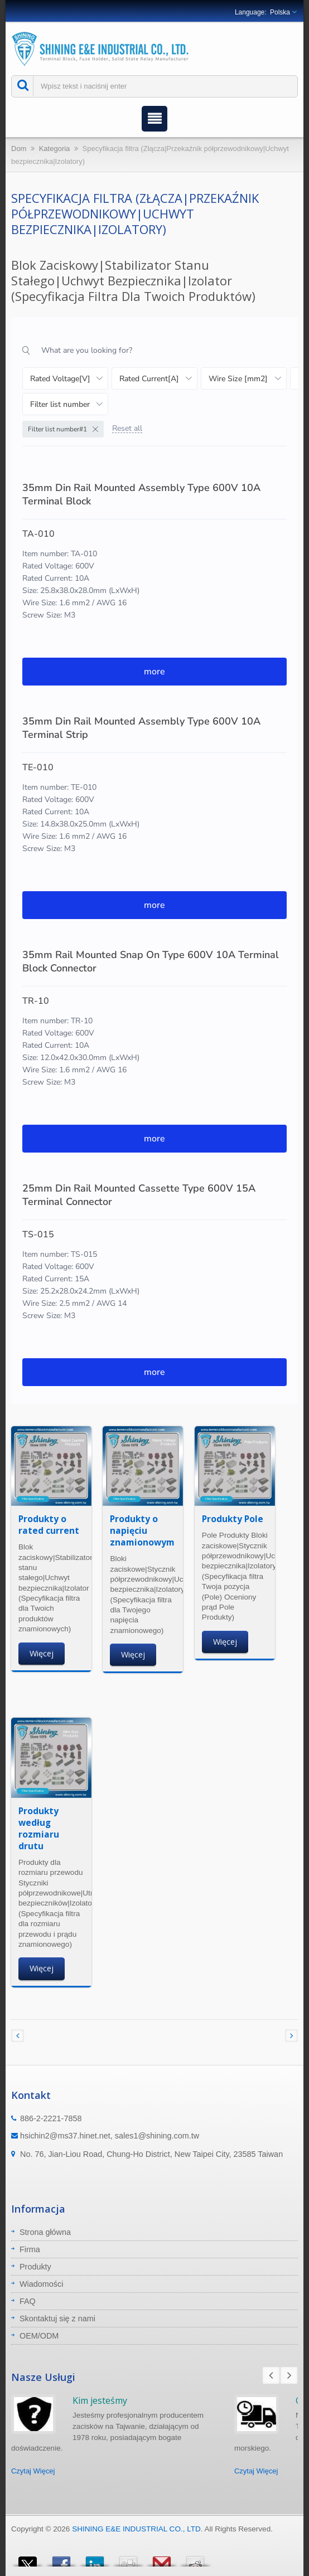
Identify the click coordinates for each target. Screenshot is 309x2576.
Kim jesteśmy (100, 2400)
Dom (18, 148)
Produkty (35, 2266)
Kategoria (54, 148)
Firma (30, 2249)
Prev (271, 2375)
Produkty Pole (232, 1519)
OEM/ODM (39, 2335)
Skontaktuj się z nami (57, 2318)
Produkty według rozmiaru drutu (38, 1828)
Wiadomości (41, 2283)
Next (289, 2375)
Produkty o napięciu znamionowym (142, 1530)
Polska (280, 12)
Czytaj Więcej (33, 2471)
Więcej (42, 1653)
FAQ (28, 2301)
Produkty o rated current (48, 1525)
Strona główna (45, 2232)
